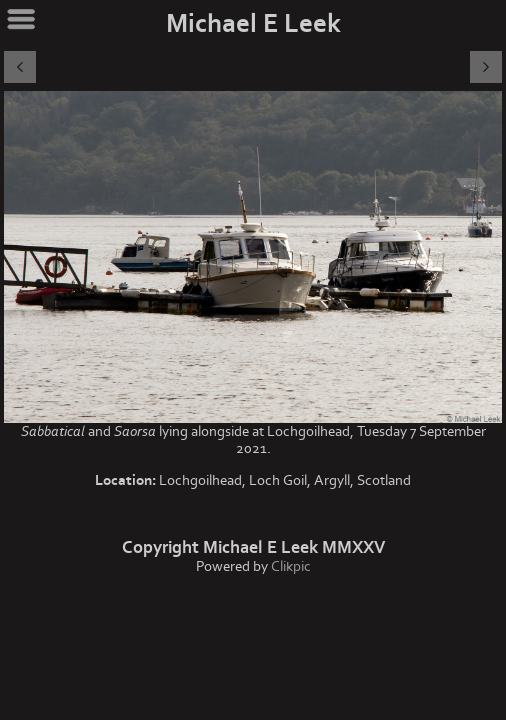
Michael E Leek (253, 24)
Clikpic (291, 566)
